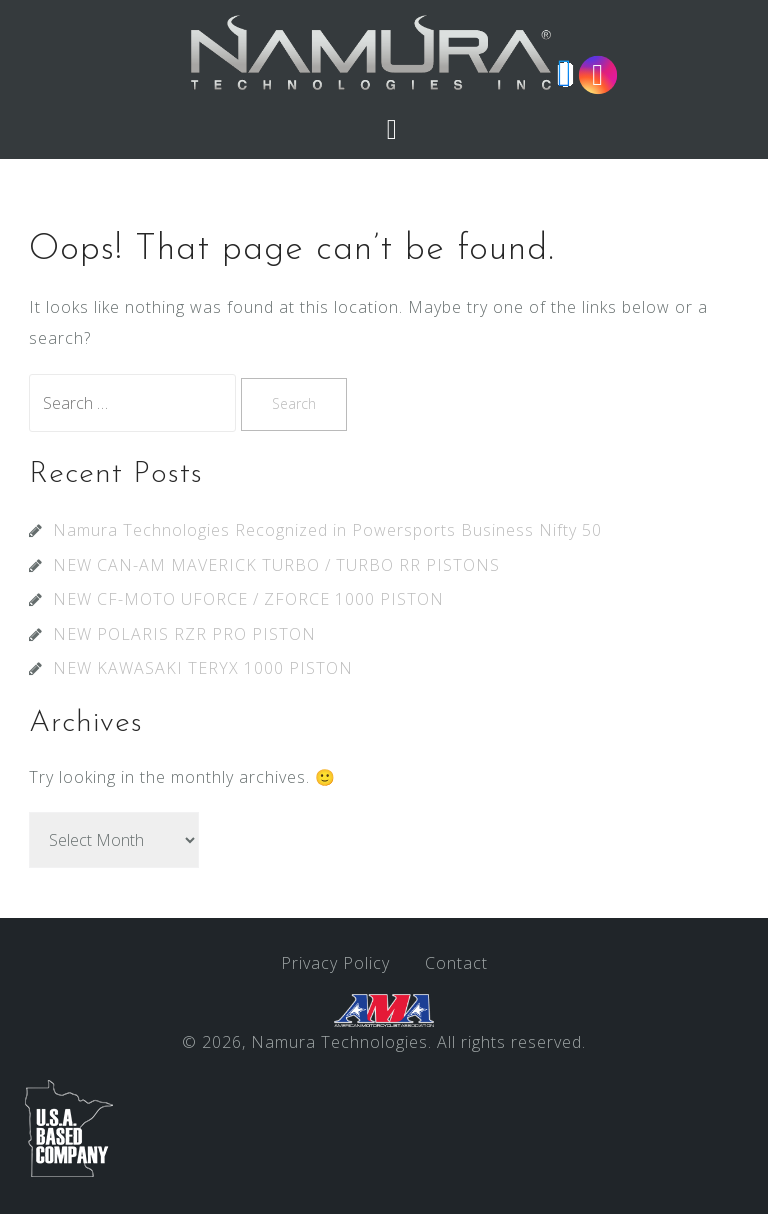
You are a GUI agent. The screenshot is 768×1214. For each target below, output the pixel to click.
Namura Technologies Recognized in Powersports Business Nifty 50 (327, 530)
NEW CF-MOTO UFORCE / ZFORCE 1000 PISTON (248, 599)
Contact (456, 963)
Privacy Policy (335, 963)
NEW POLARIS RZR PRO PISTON (184, 634)
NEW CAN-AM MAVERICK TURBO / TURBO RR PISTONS (276, 565)
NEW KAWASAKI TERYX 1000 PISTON (203, 668)
